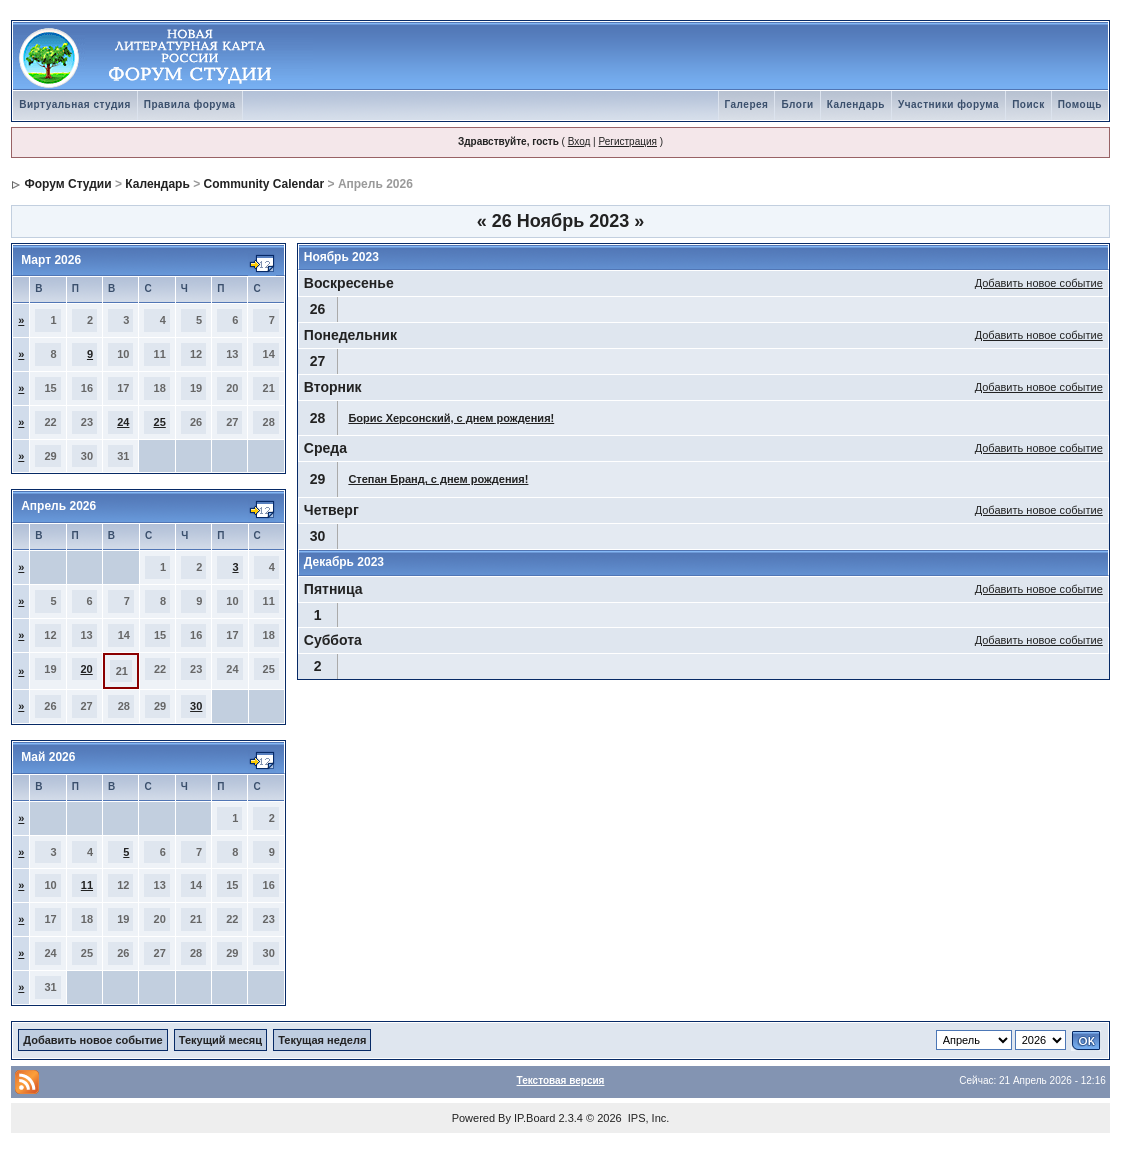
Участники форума (948, 104)
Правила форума (190, 104)
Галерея (747, 104)
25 (160, 422)
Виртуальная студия (75, 104)
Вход (579, 141)
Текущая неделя (322, 1040)
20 (86, 669)
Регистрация (627, 141)
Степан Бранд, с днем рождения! (438, 479)
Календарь (856, 104)
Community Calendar (264, 184)
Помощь (1080, 104)
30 (196, 706)
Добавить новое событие (1039, 283)
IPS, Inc (647, 1118)
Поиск (1028, 104)
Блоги (797, 104)
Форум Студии (68, 184)
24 (123, 422)
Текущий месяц (220, 1040)
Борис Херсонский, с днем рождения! (451, 418)
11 (87, 885)
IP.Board (534, 1118)
